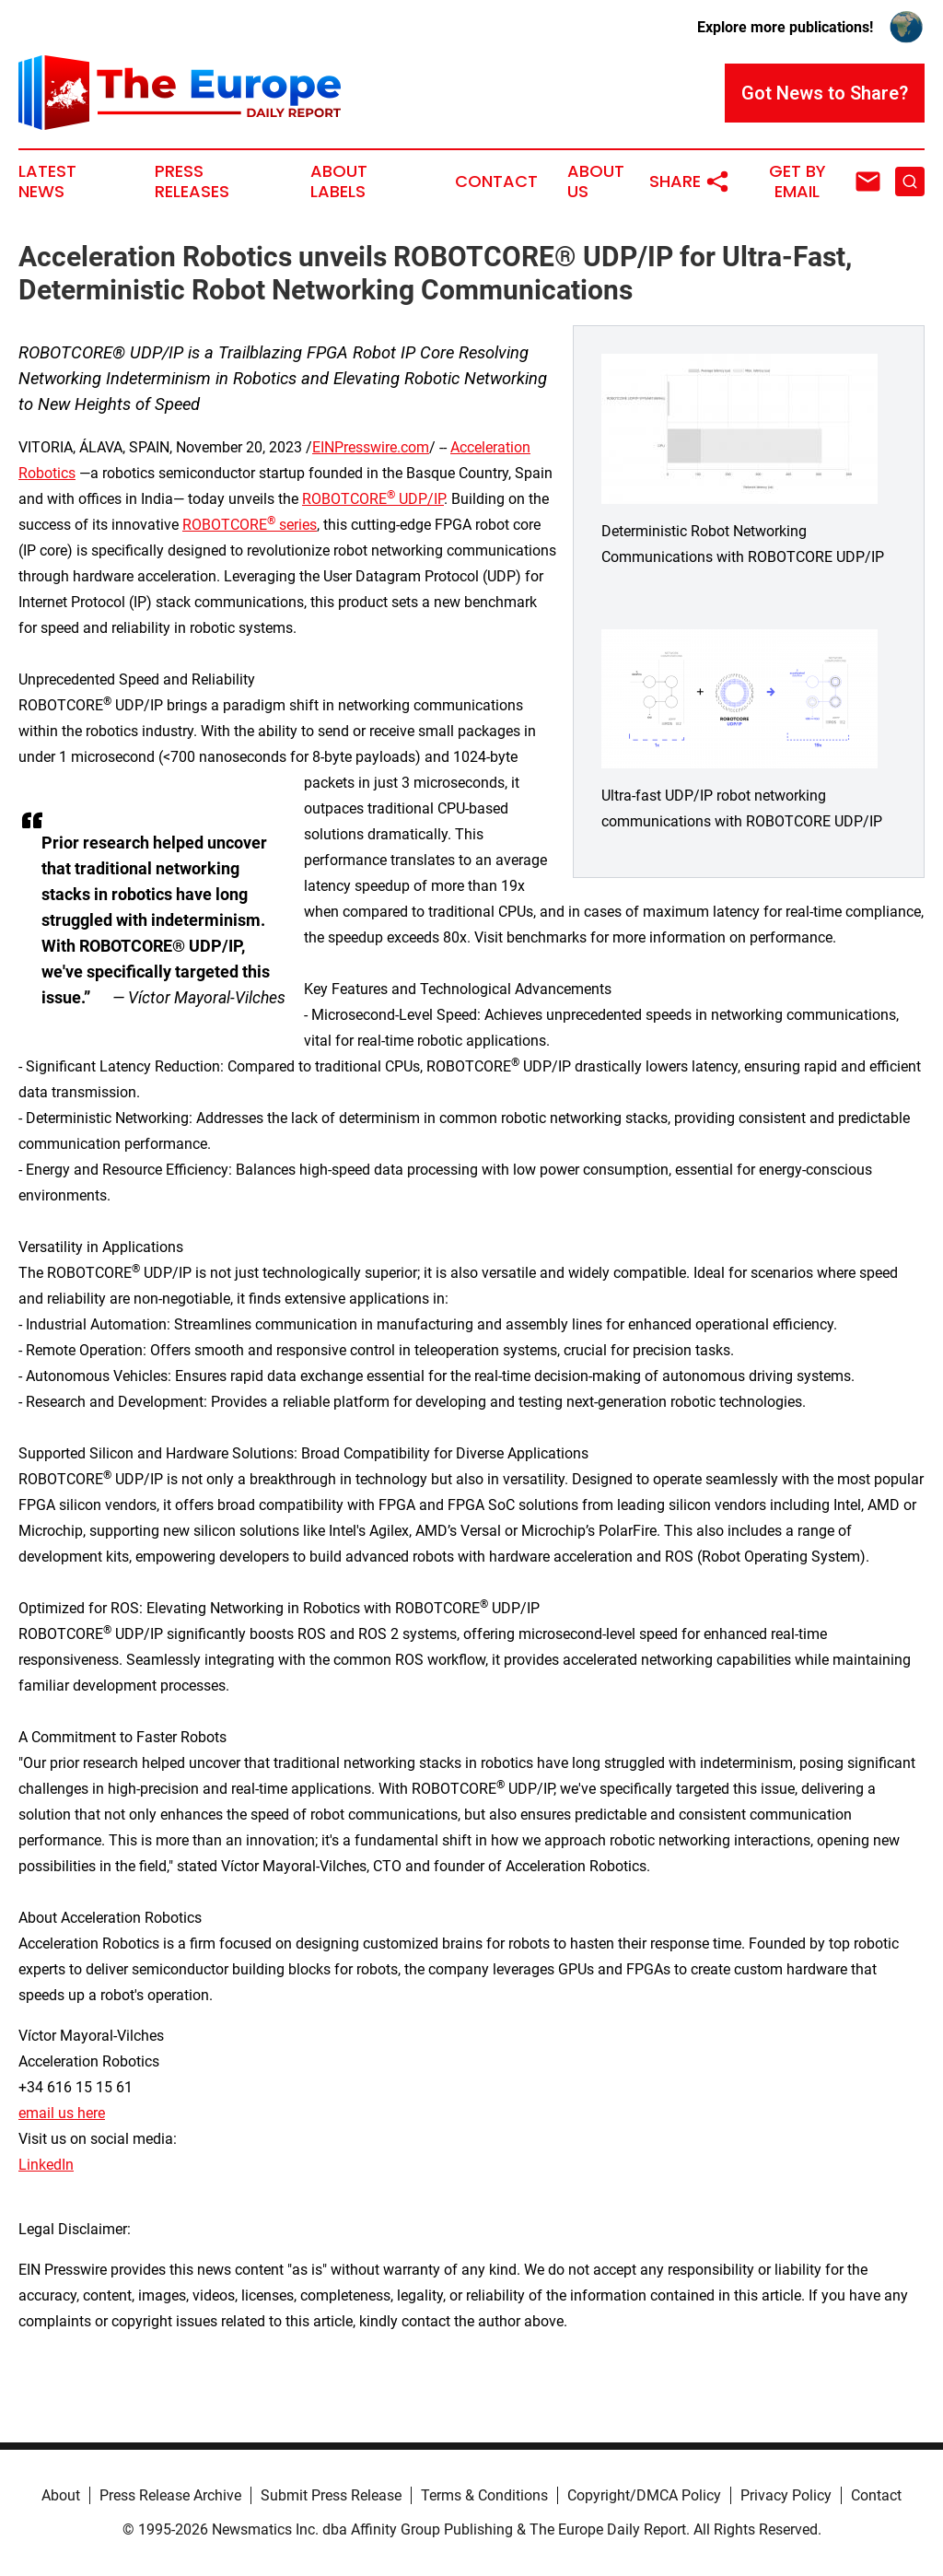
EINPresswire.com (370, 447)
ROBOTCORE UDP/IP (373, 499)
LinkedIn (46, 2164)
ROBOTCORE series (249, 524)
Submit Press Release (331, 2495)
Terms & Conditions (484, 2495)
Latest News (47, 181)
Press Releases (192, 181)
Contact (496, 181)
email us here (61, 2113)
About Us (595, 181)
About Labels (338, 181)
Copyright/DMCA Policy (644, 2495)
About (60, 2495)
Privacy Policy (786, 2495)
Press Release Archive (170, 2495)
